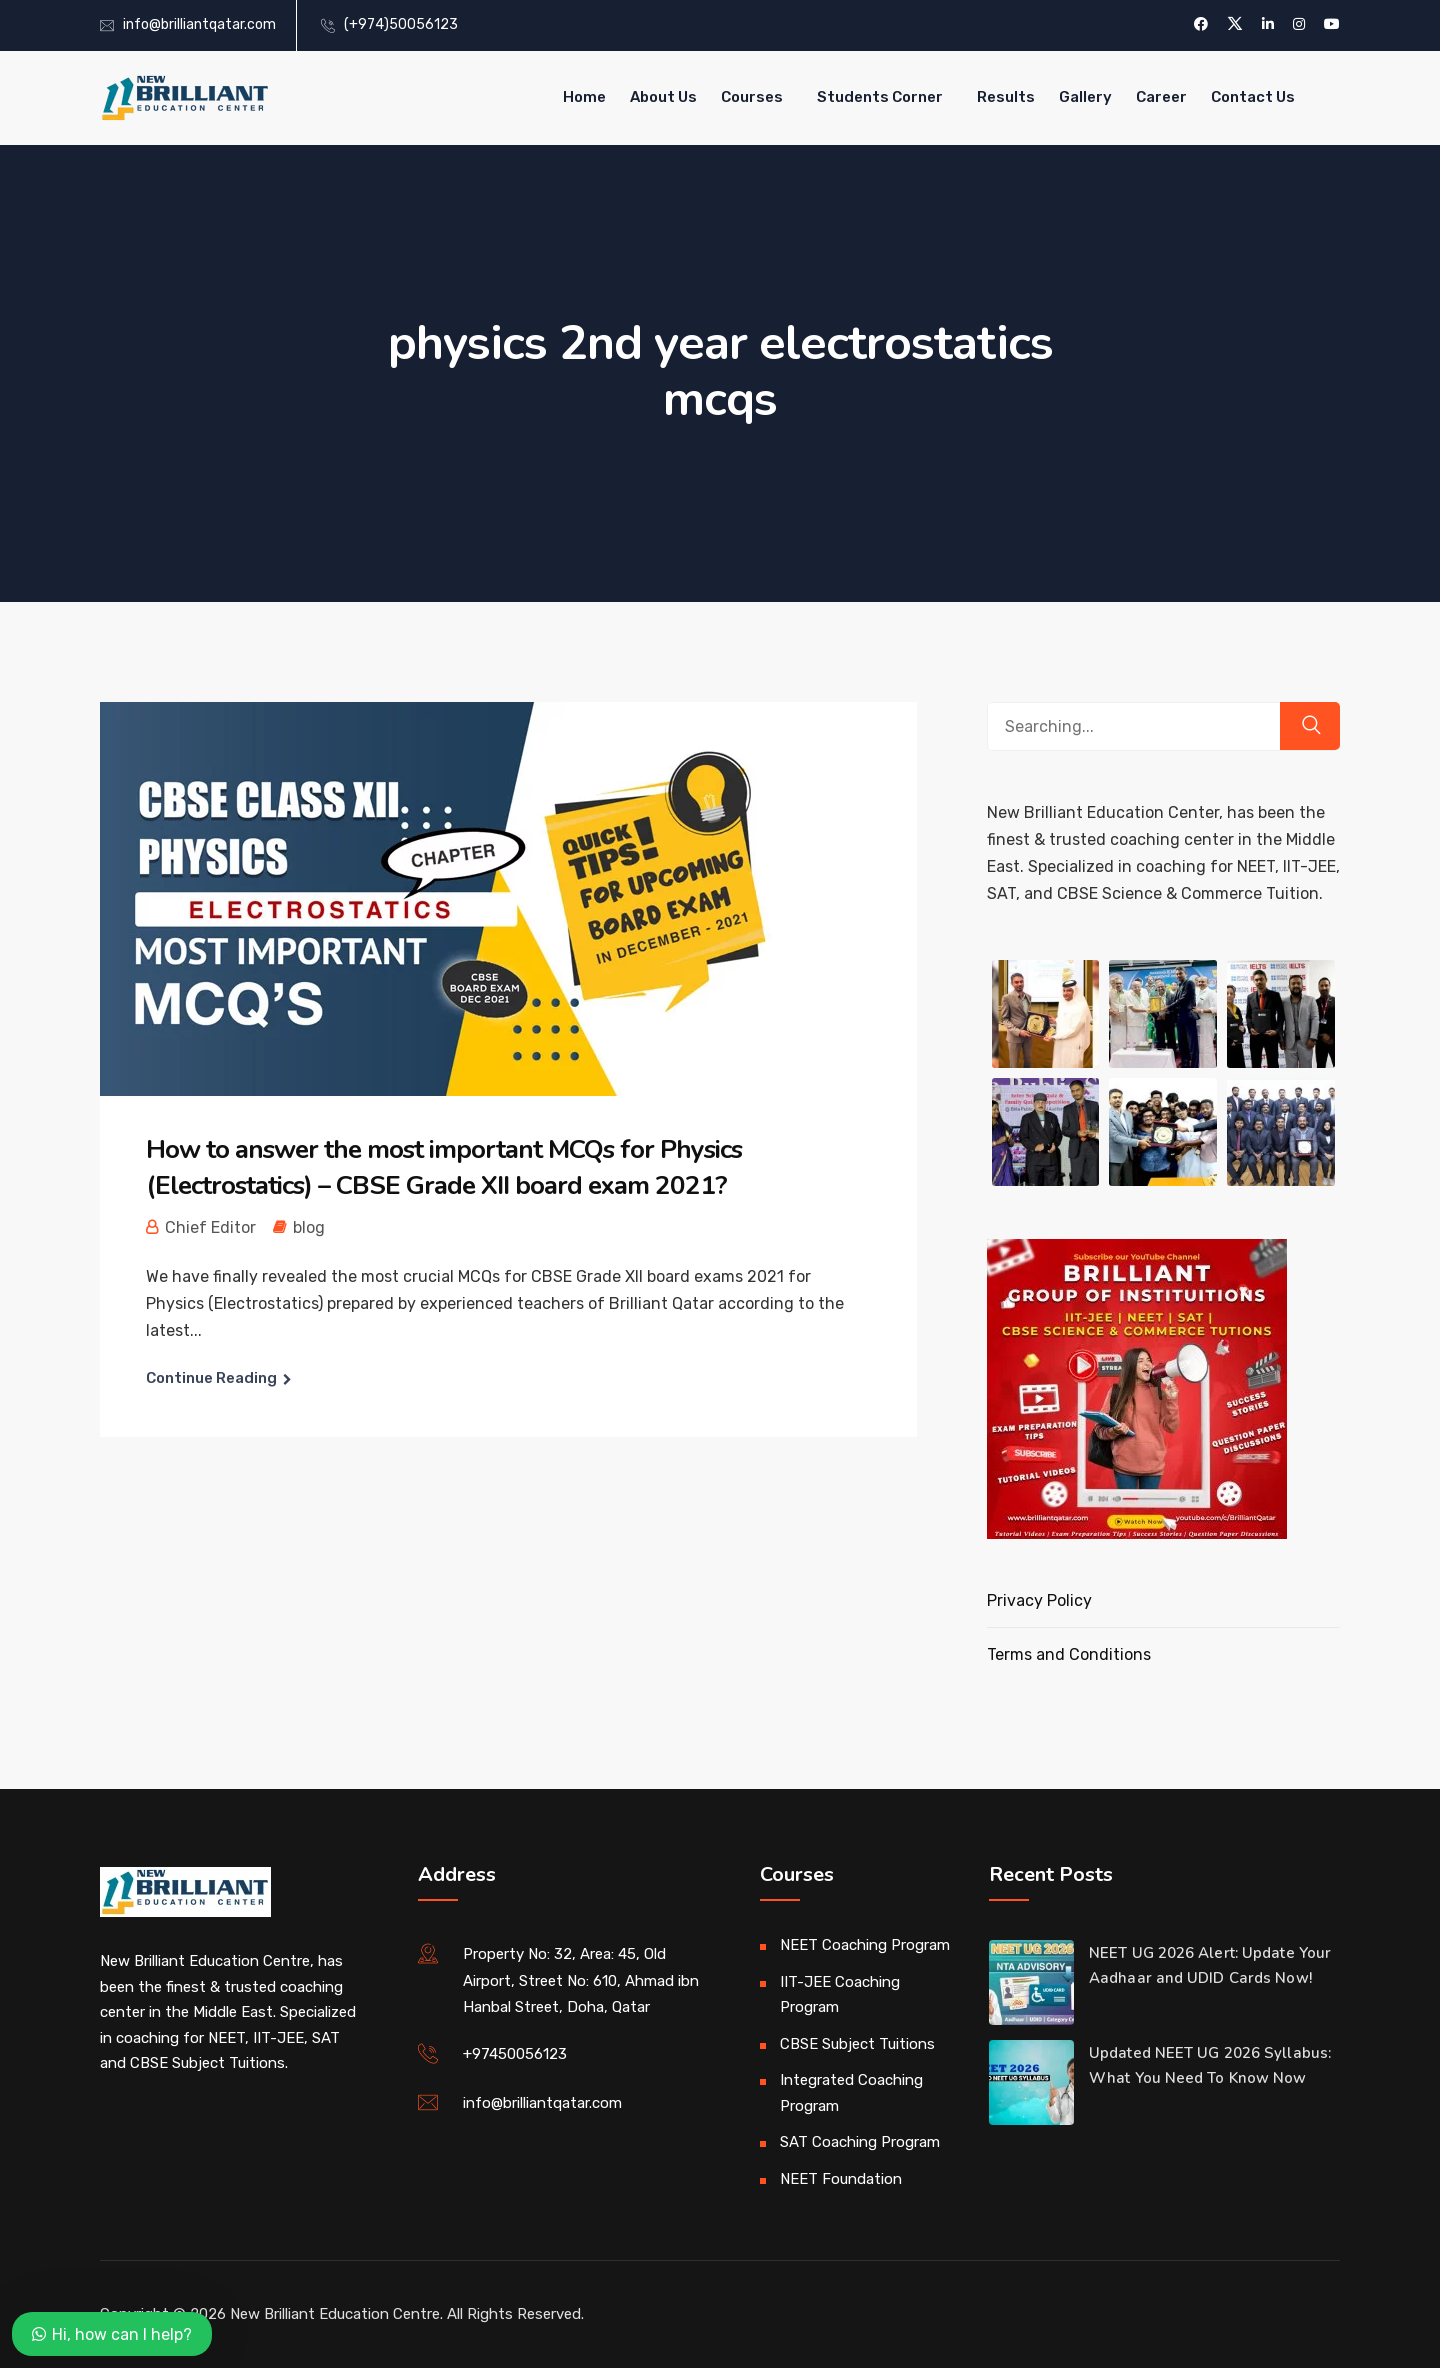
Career (1161, 97)
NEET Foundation (841, 2179)
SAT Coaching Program (860, 2142)
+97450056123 (515, 2054)
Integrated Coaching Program (851, 2093)
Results (1006, 97)
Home (584, 97)
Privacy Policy (1039, 1600)
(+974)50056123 (401, 24)
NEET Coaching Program (865, 1945)
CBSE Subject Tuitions (857, 2044)
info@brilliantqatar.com (199, 24)
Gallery (1085, 97)
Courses (752, 97)
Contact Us (1253, 97)
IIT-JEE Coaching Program (840, 1995)
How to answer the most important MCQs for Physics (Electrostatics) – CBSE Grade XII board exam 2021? (444, 1167)
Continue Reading (211, 1378)
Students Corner (880, 97)
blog (309, 1227)
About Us (663, 97)
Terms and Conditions (1069, 1654)
